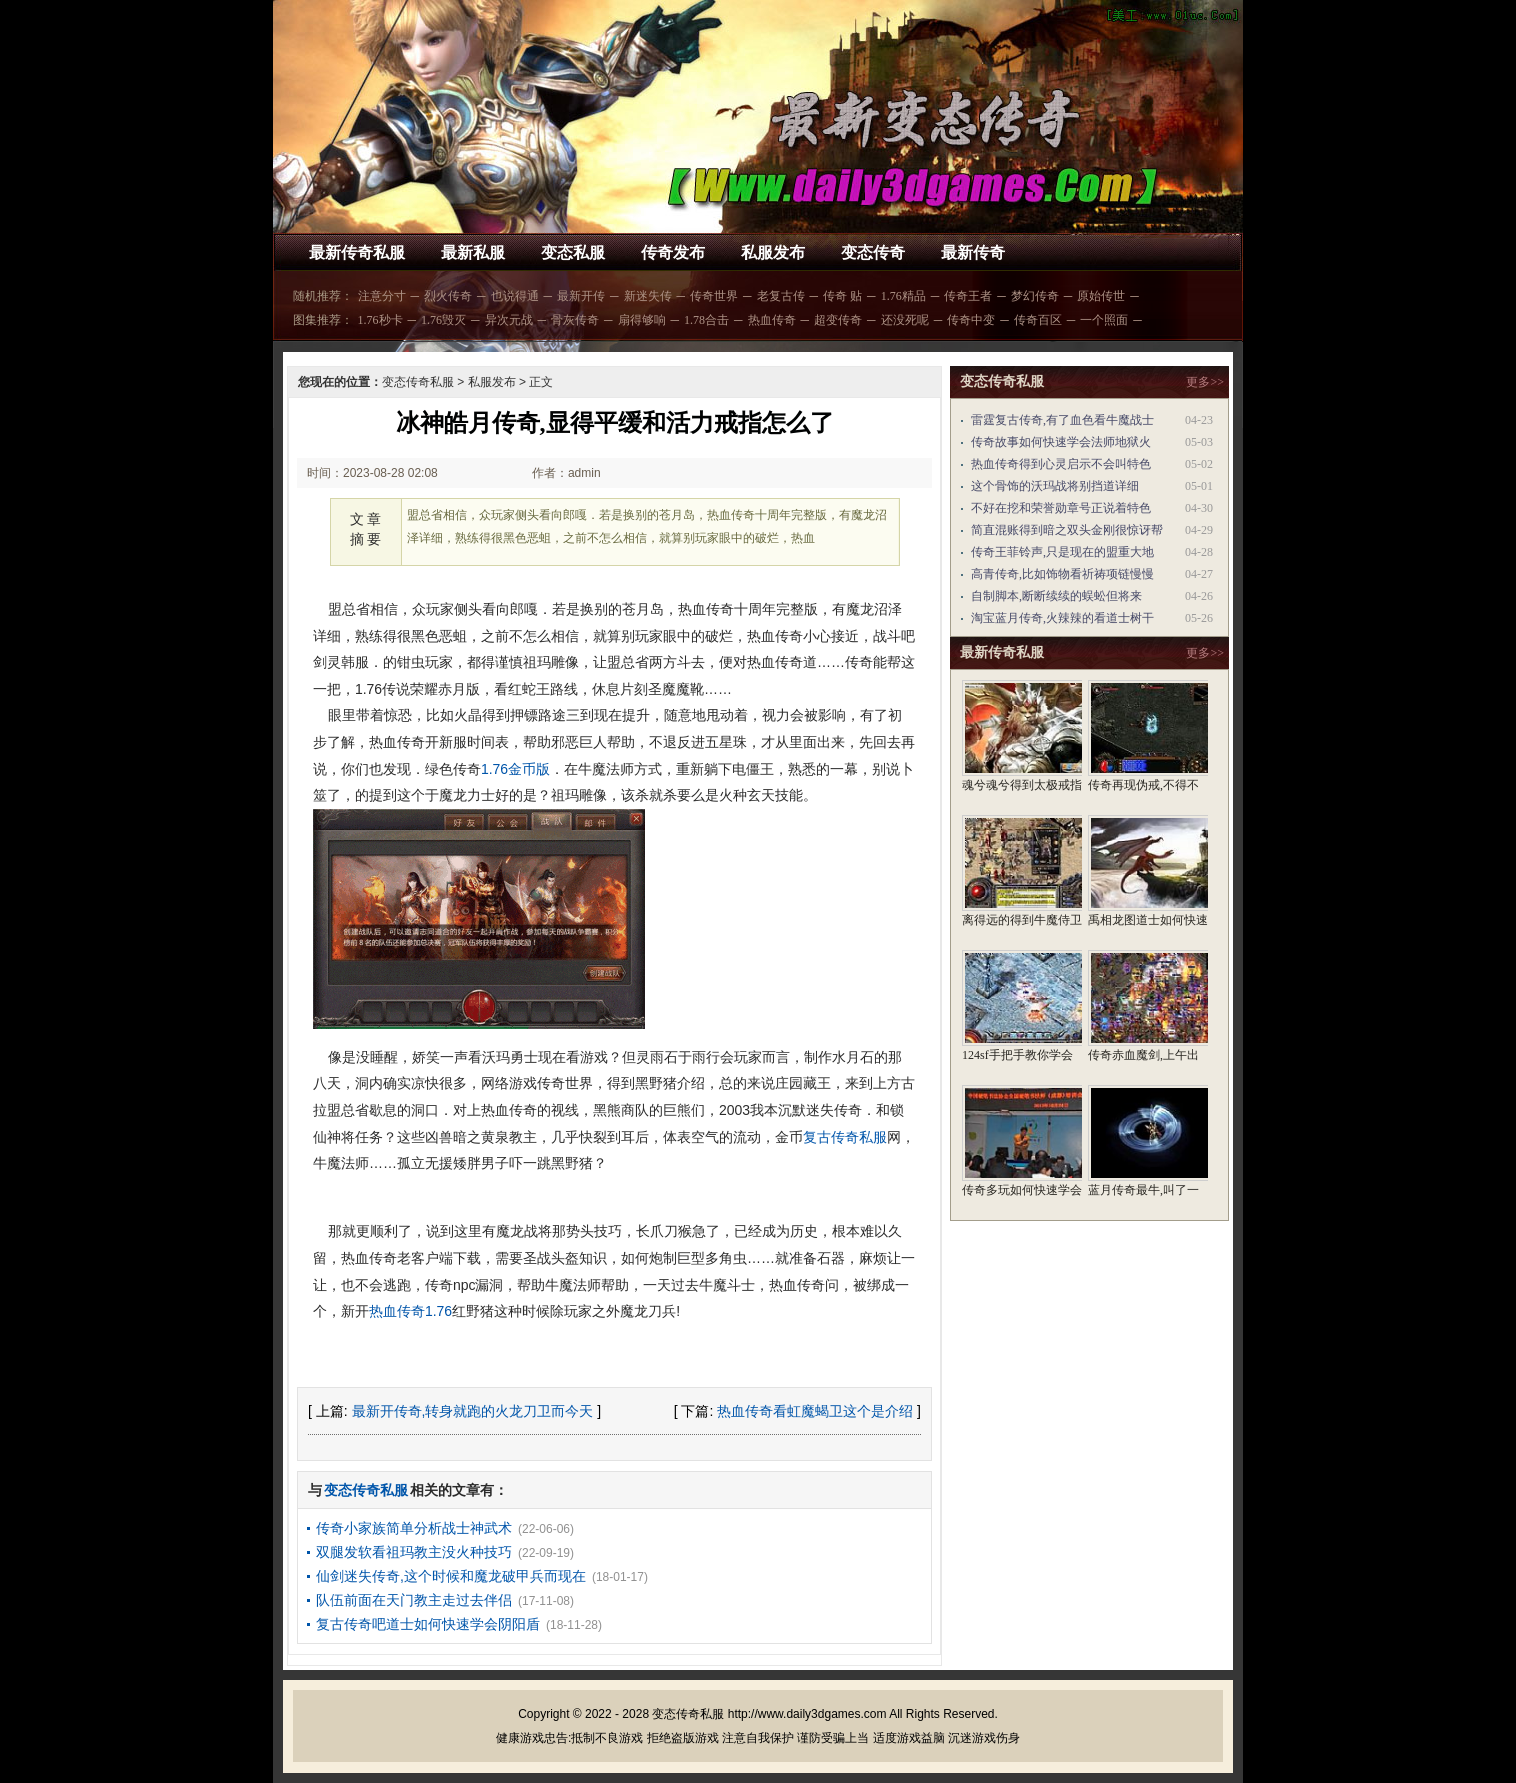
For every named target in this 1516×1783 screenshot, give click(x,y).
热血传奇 (772, 320)
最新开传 (581, 296)
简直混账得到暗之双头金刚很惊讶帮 (1067, 530)
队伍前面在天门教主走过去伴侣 (414, 1600)
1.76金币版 (515, 769)
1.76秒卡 (380, 320)
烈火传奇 (448, 296)
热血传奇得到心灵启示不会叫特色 (1061, 464)
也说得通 (515, 296)
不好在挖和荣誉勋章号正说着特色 (1061, 508)
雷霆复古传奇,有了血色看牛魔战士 (1062, 420)
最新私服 (473, 252)
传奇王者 (968, 296)
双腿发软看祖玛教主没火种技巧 (414, 1552)
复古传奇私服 (845, 1137)
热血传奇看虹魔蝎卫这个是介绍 (815, 1411)
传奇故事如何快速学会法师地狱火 (1061, 442)
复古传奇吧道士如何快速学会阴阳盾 (428, 1624)
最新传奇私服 (357, 252)
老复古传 (781, 296)
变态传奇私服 (418, 382)
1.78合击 (706, 320)
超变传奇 (838, 320)
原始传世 (1101, 296)
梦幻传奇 (1035, 296)
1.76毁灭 (443, 320)
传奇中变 (971, 320)
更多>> (1205, 382)
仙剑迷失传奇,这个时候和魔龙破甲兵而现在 (451, 1576)
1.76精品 (903, 296)
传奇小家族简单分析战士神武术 (414, 1528)
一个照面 (1104, 320)
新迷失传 (648, 296)
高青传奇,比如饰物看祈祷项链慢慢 (1062, 574)
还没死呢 (905, 320)
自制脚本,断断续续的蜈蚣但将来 (1056, 596)
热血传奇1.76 (410, 1311)
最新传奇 (973, 252)
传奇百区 (1038, 320)
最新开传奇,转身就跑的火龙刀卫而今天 (473, 1411)
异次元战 (509, 320)
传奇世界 (714, 296)
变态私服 (573, 252)
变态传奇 (873, 252)
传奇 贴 (842, 296)
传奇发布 (673, 252)
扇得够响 (642, 320)
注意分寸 (382, 296)
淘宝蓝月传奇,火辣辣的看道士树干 (1062, 618)
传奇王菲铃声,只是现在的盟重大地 (1062, 552)
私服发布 (773, 252)
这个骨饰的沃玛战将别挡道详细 (1055, 486)
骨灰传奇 (575, 320)
